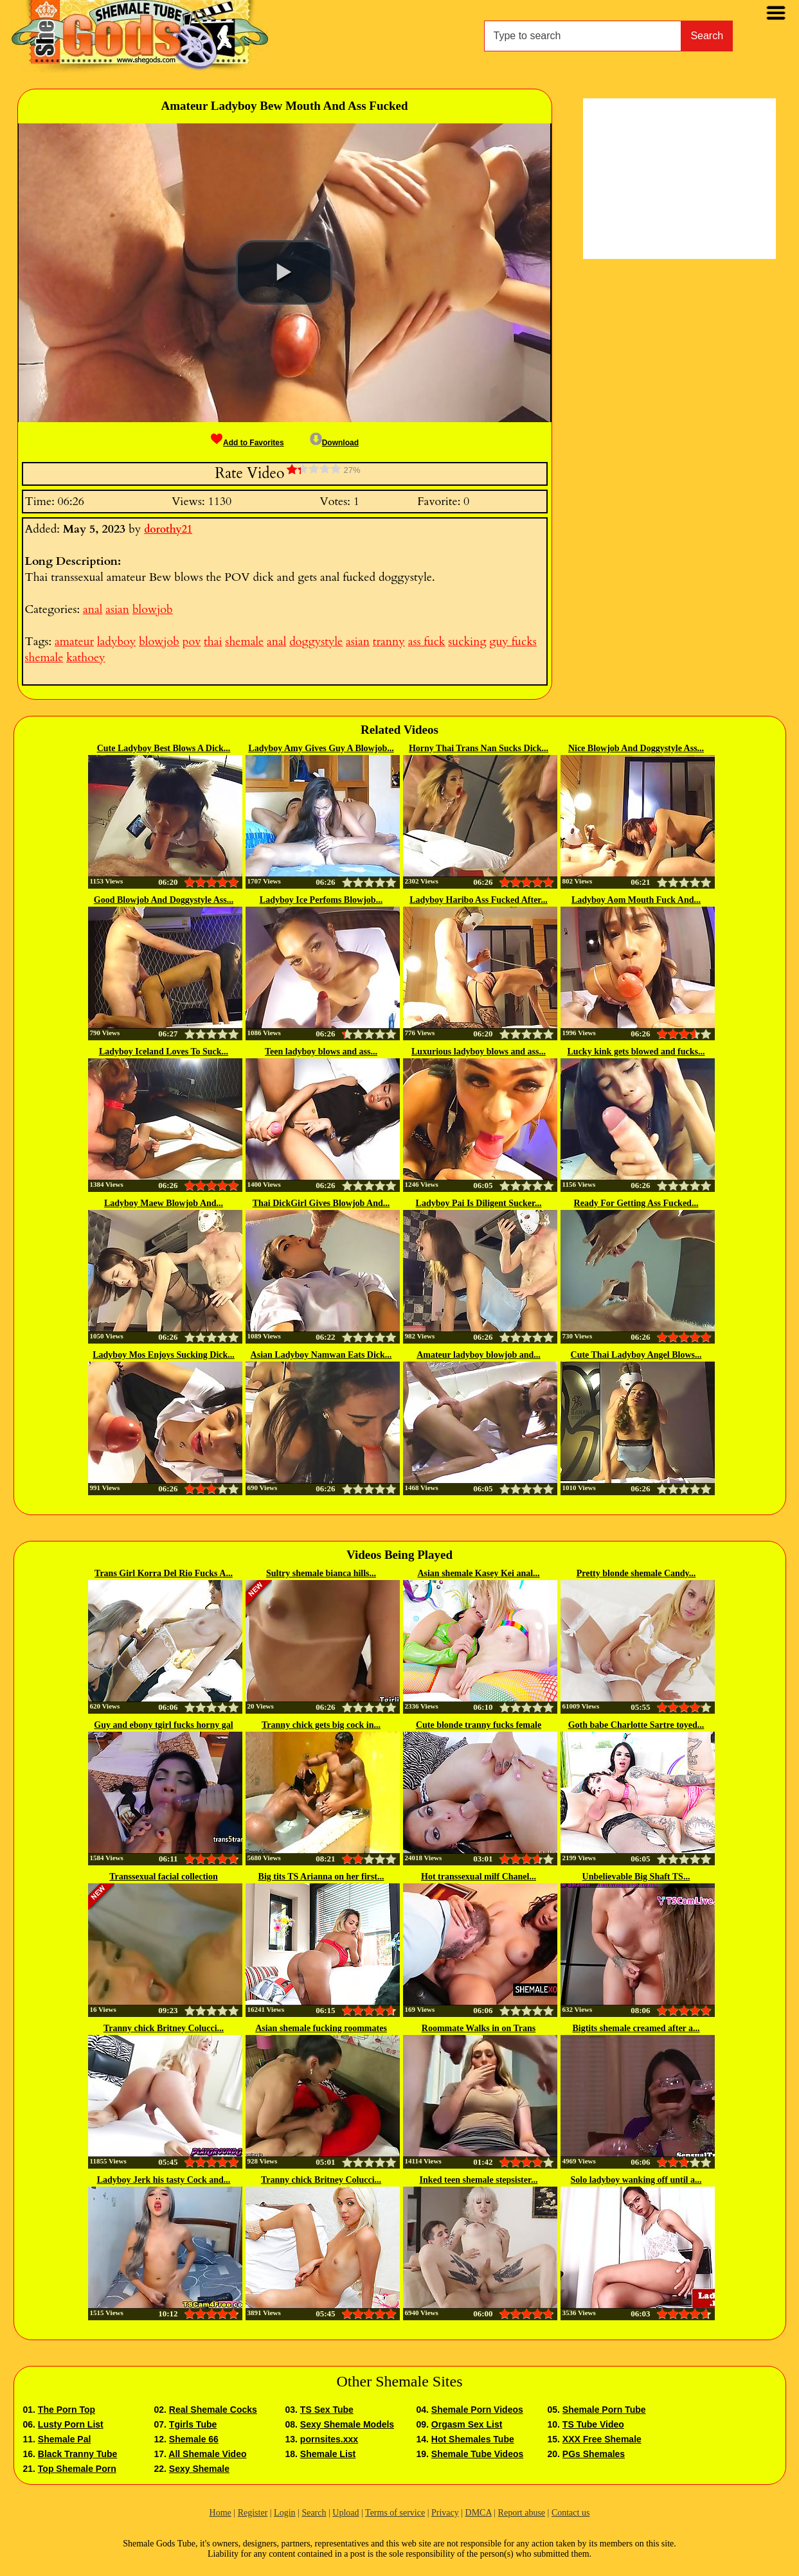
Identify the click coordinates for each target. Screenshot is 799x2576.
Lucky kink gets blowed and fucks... (636, 1051)
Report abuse (521, 2513)
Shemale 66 (194, 2439)
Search (706, 35)
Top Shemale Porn (77, 2469)
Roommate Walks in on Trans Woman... (478, 2029)
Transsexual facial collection (163, 1876)
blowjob (152, 609)
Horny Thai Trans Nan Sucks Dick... (478, 748)
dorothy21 (168, 529)
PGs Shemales (593, 2454)
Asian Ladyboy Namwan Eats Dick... (321, 1355)
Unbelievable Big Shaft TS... (636, 1876)
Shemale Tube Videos (477, 2454)
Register (253, 2513)
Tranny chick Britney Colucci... (163, 2028)
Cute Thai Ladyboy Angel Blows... (636, 1355)
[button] (284, 272)
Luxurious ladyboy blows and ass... (478, 1051)
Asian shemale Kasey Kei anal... (478, 1573)
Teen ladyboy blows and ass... (321, 1051)
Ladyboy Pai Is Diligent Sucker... (479, 1203)
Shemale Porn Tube (604, 2409)
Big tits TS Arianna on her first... (321, 1876)
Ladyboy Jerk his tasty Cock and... (164, 2180)
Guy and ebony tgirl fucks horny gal (163, 1725)
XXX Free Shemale (602, 2439)
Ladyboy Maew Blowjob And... (163, 1203)
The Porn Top (66, 2409)
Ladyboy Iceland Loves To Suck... (163, 1051)
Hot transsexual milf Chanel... (478, 1876)
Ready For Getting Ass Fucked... (636, 1203)
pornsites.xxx (329, 2439)
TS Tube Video (593, 2424)
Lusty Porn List (70, 2424)
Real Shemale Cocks (213, 2409)
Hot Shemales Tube (472, 2439)
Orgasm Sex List (467, 2424)
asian (117, 609)
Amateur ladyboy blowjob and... (479, 1355)
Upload (345, 2513)
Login (284, 2513)
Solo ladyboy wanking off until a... (636, 2180)
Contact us (571, 2513)
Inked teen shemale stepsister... (479, 2180)
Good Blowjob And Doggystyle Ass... (163, 900)
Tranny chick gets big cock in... (321, 1725)
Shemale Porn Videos (477, 2409)
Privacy (445, 2513)
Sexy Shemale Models (347, 2424)
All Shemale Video (207, 2454)
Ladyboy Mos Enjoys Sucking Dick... (164, 1355)
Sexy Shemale (199, 2469)
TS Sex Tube (327, 2409)
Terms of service (395, 2513)
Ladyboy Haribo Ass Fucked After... (478, 900)
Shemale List (327, 2454)
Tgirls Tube (193, 2424)
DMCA (478, 2513)
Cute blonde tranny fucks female (478, 1725)
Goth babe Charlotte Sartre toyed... (636, 1725)
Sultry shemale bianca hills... (321, 1573)
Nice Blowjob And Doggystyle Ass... (636, 748)
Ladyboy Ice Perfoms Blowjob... (321, 900)
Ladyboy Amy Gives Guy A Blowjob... (320, 748)
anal (92, 609)
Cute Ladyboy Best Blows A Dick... (164, 748)
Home (220, 2513)
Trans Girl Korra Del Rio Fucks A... (163, 1573)
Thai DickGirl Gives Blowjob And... (321, 1203)
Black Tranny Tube (77, 2454)
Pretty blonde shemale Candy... (636, 1573)
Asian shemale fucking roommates (321, 2028)
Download (334, 442)
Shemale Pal (64, 2439)
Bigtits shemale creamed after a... (635, 2028)
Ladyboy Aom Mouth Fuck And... (636, 900)
